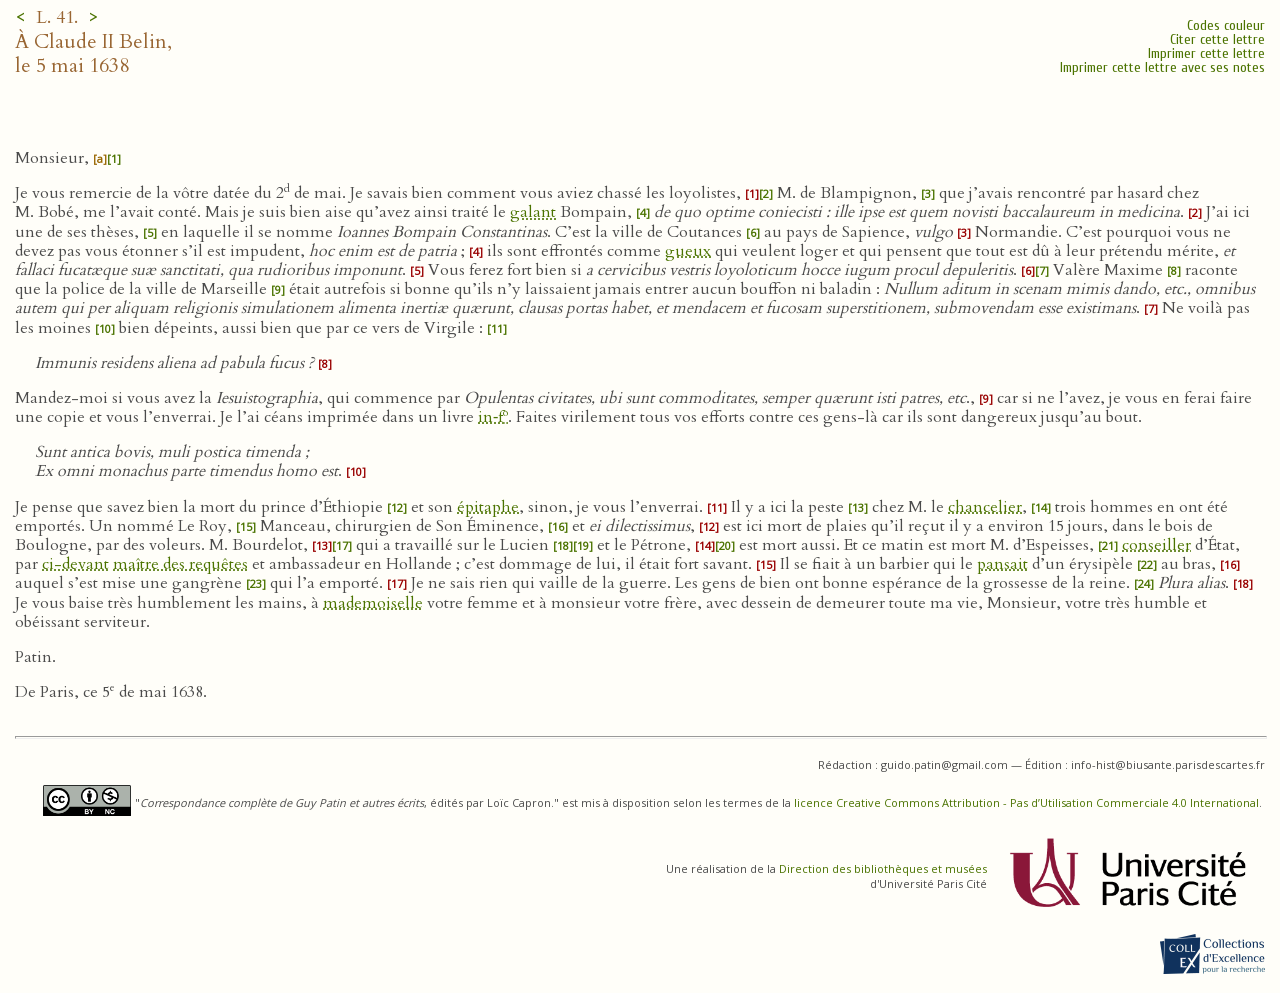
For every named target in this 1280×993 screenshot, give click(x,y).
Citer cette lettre (1217, 39)
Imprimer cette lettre (1206, 53)
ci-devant (75, 564)
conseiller (1156, 545)
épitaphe (488, 507)
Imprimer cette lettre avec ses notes (1162, 67)
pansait (1002, 564)
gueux (688, 251)
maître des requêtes (180, 564)
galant (533, 212)
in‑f (493, 417)
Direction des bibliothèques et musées (883, 868)
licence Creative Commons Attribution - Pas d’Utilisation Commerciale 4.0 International (1026, 802)
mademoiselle (373, 603)
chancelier (985, 507)
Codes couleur (1226, 25)
